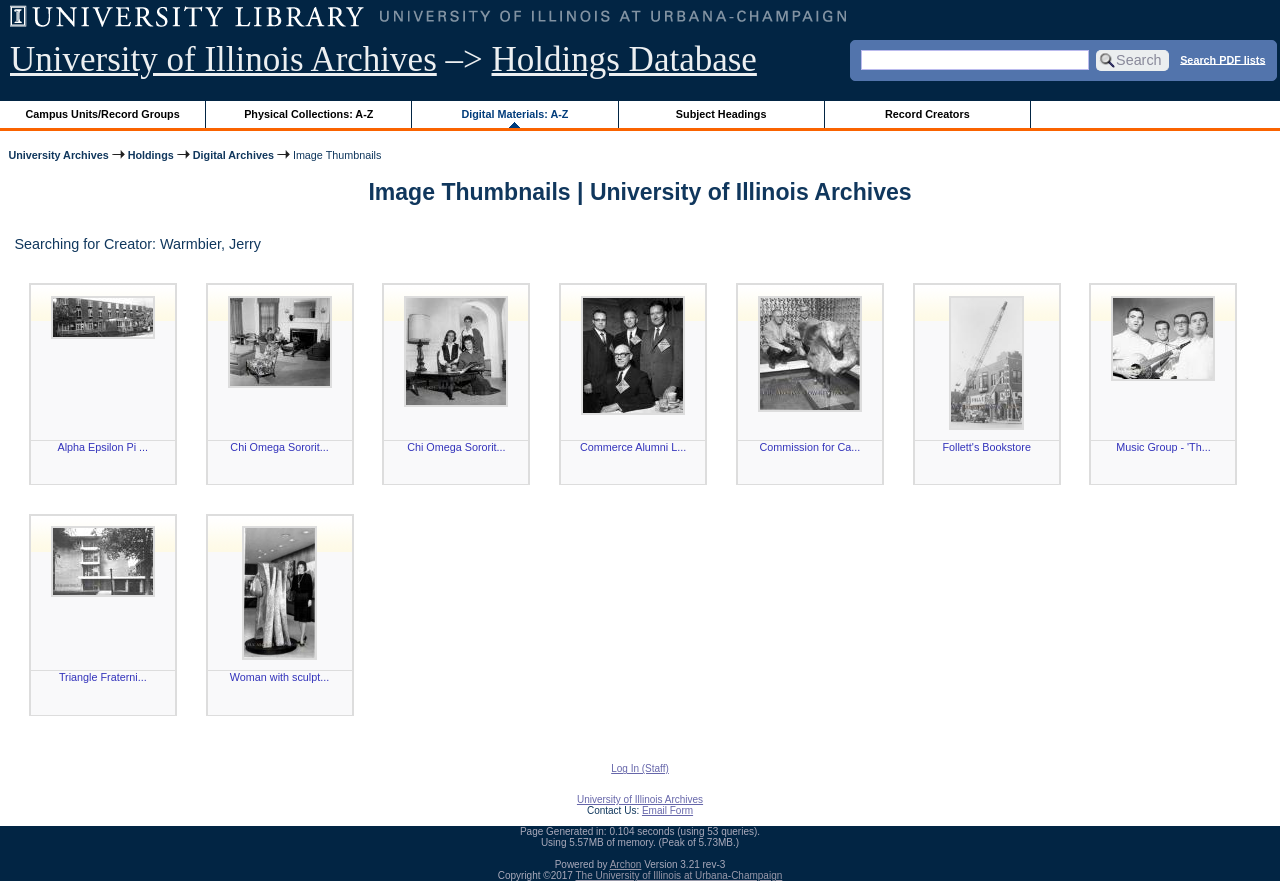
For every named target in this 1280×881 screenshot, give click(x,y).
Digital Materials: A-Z (514, 114)
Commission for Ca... (810, 447)
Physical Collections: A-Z (308, 114)
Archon (626, 864)
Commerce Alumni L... (633, 447)
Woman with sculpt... (279, 677)
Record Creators (927, 114)
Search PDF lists (1222, 59)
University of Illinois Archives (223, 59)
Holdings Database (624, 59)
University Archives (58, 155)
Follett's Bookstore (986, 447)
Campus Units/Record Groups (103, 114)
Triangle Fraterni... (103, 677)
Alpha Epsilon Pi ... (102, 447)
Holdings (151, 155)
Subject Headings (721, 114)
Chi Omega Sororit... (279, 447)
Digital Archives (233, 155)
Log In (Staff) (640, 768)
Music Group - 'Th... (1163, 447)
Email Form (667, 810)
